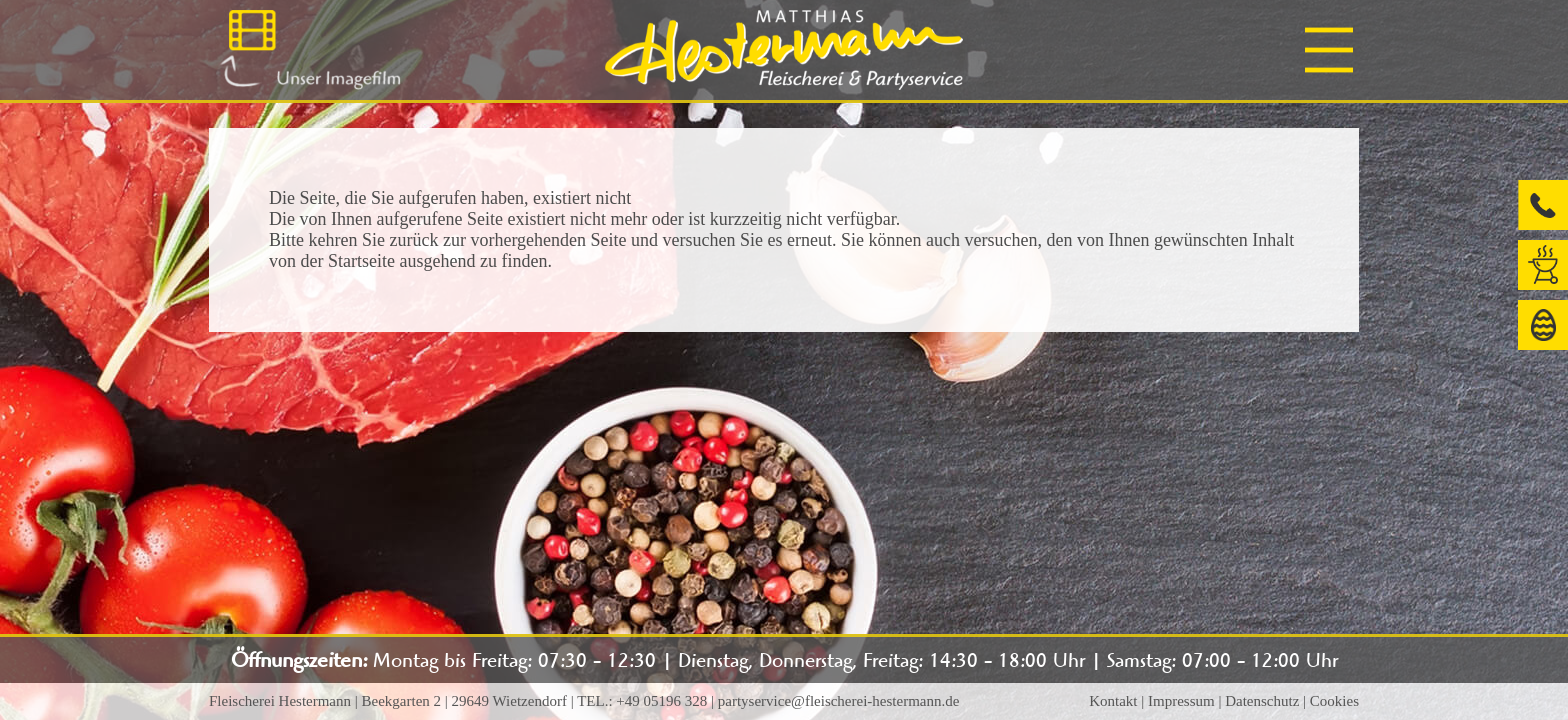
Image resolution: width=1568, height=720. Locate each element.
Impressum (1181, 701)
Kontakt (1113, 701)
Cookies (1334, 701)
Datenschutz (1262, 701)
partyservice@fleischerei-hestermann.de (839, 701)
